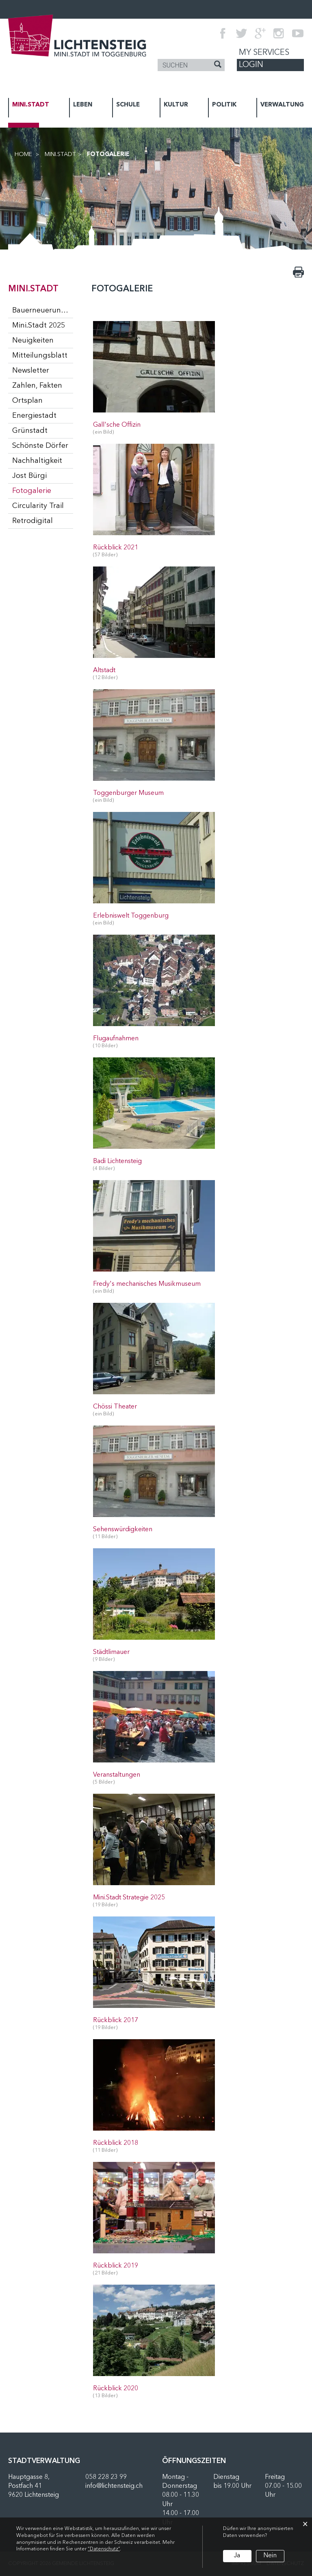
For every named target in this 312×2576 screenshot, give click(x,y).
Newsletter (30, 370)
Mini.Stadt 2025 (38, 325)
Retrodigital (32, 521)
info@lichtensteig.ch (114, 2486)
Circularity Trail (38, 506)
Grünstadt (30, 430)
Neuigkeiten (33, 340)
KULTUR (176, 105)
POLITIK (224, 105)
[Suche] (218, 65)
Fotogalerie (42, 490)
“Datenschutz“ (104, 2549)
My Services (264, 53)
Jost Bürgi (29, 476)
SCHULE (128, 105)
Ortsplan (27, 400)
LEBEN (82, 105)
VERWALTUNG (282, 105)
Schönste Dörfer (40, 445)
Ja (237, 2555)
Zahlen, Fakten (37, 385)
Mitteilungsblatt (39, 355)
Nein (270, 2555)
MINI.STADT (30, 105)
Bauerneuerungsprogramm (42, 310)
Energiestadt (34, 415)
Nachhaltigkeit (37, 460)
